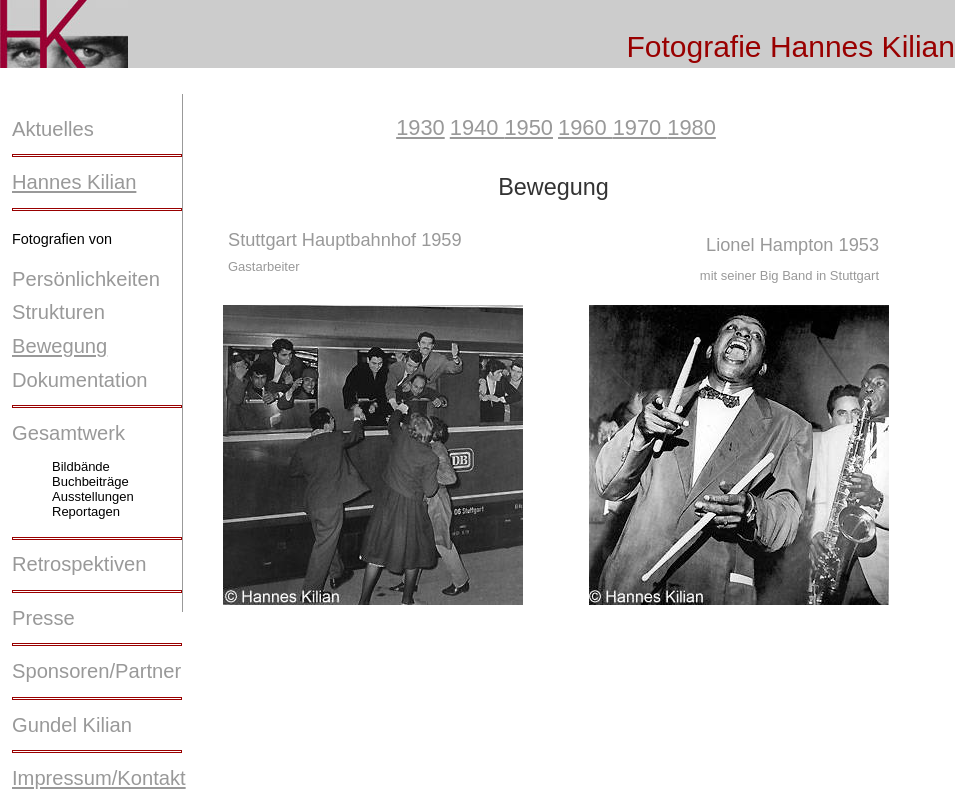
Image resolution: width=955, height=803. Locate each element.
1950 (528, 127)
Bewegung (59, 346)
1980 (691, 127)
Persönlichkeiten (86, 279)
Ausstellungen (93, 496)
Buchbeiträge (90, 481)
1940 (477, 127)
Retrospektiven (79, 564)
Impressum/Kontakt (99, 778)
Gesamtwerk (68, 433)
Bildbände (81, 466)
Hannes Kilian (74, 182)
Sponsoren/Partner (96, 671)
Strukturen (58, 312)
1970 (640, 127)
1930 (420, 127)
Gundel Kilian (72, 725)
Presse (43, 618)
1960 (585, 127)
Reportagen (86, 511)
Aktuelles (53, 129)
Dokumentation (80, 380)
